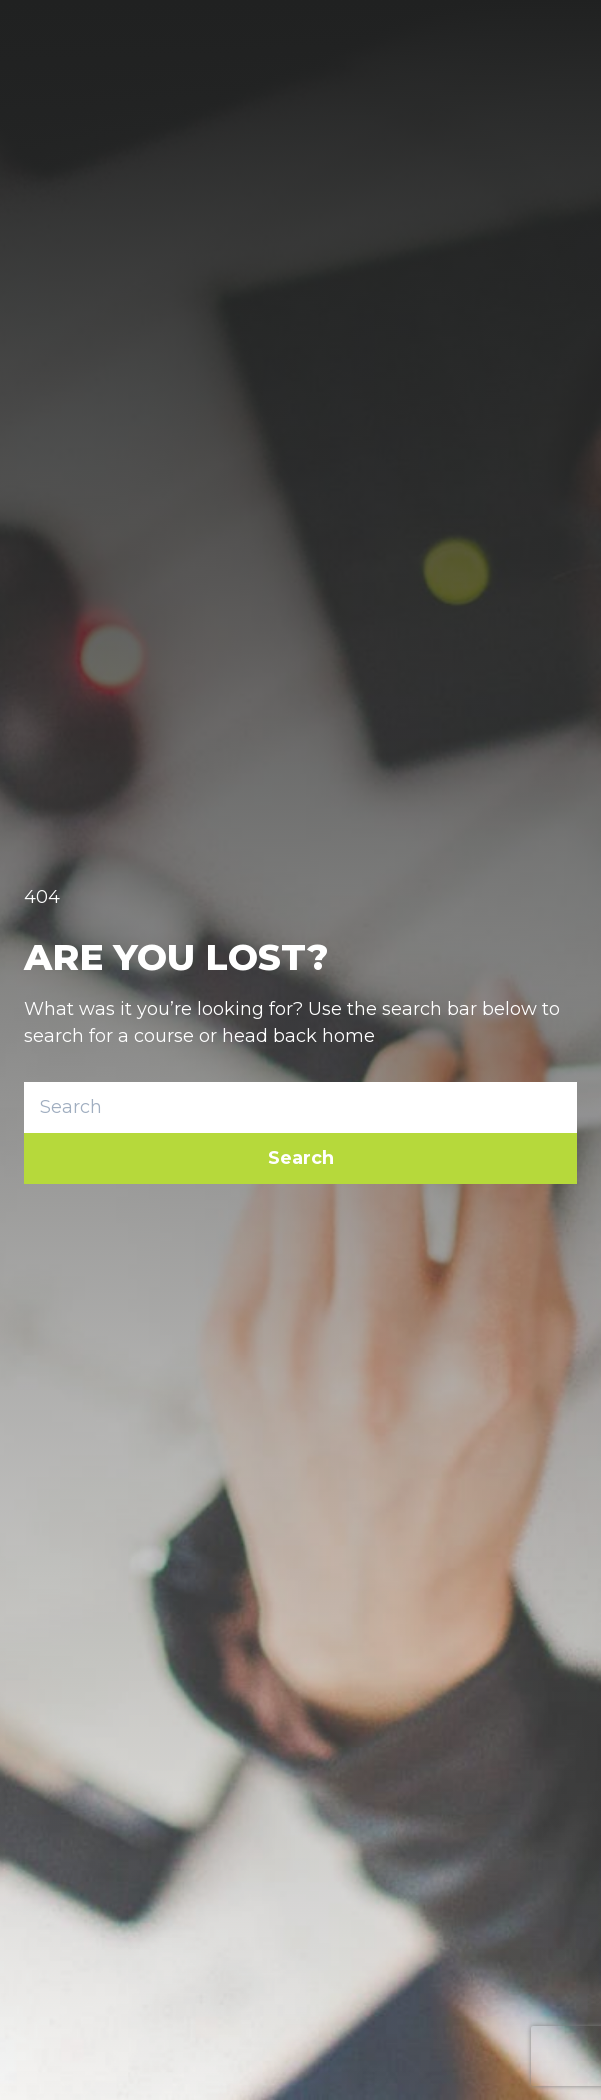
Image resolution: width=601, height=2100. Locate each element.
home (348, 1036)
